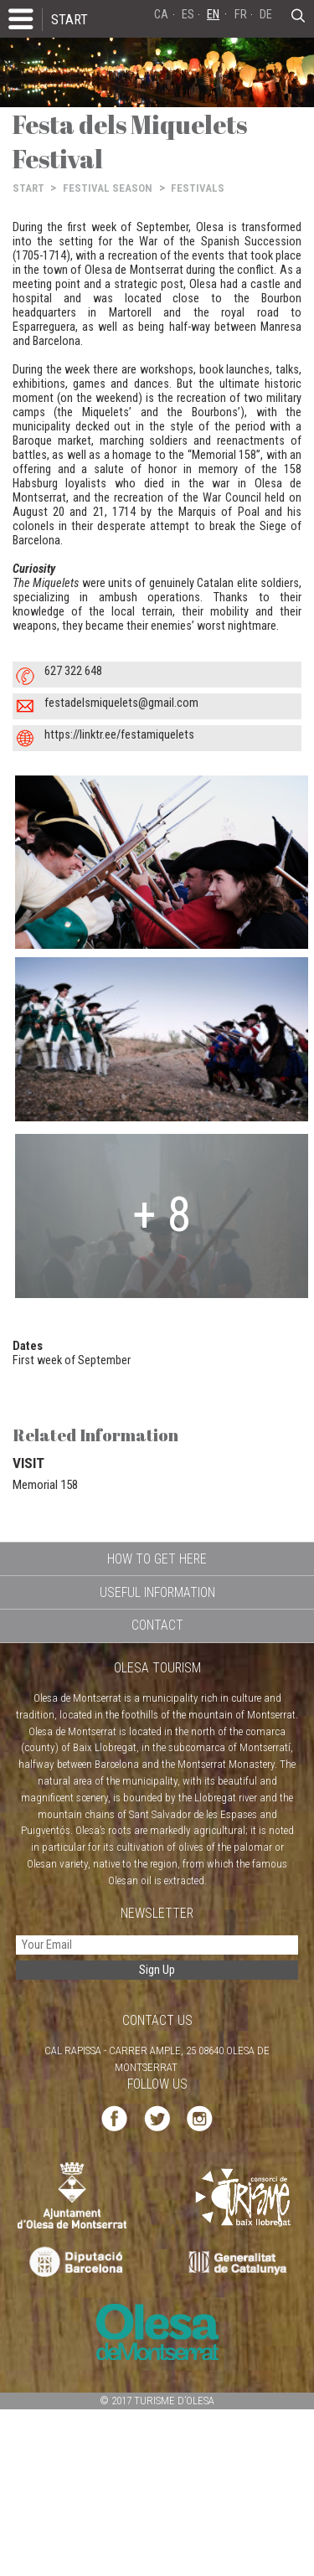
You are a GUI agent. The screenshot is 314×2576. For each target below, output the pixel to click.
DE (266, 15)
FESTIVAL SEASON (107, 188)
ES (188, 15)
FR (240, 15)
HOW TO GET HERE (157, 1559)
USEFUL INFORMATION (157, 1592)
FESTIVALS (197, 188)
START (69, 19)
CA (161, 15)
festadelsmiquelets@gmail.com (121, 703)
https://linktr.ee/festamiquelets (119, 735)
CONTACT (157, 1625)
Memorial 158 (45, 1484)
